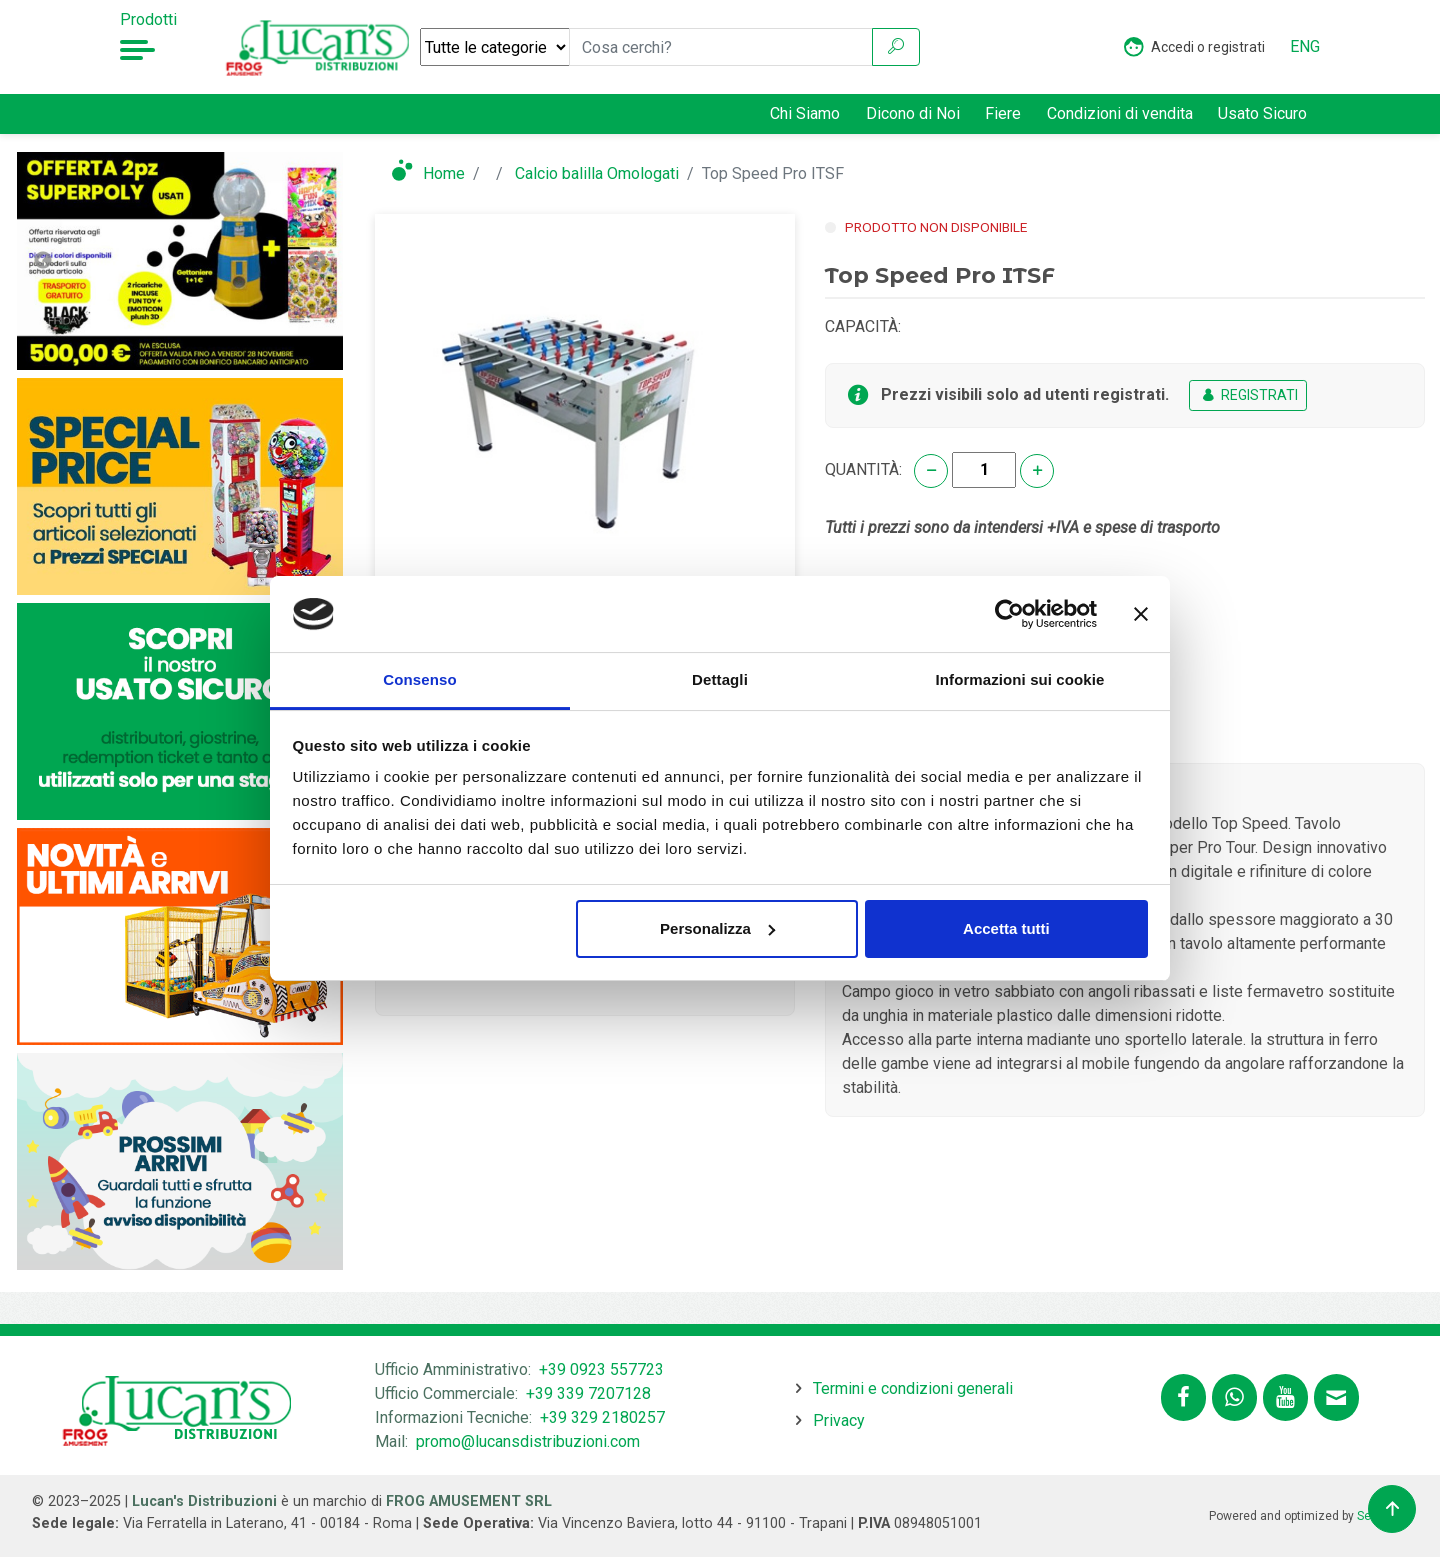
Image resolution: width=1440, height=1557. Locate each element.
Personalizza (717, 928)
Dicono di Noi (913, 113)
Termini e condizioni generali (913, 1388)
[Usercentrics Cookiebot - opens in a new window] (1009, 614)
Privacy (839, 1420)
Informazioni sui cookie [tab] (1020, 679)
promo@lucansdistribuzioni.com (528, 1441)
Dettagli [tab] (720, 679)
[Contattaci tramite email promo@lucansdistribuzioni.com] (1336, 1397)
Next (317, 261)
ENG (1305, 46)
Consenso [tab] (419, 679)
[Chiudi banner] (1141, 614)
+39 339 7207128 (588, 1393)
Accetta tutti (1006, 928)
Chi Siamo (805, 113)
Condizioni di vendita (1120, 113)
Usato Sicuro (1262, 113)
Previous (43, 261)
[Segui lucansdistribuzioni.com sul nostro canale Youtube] (1285, 1397)
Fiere (1003, 113)
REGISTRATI (1248, 395)
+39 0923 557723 (601, 1369)
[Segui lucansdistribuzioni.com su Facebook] (1183, 1397)
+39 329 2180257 (602, 1417)
